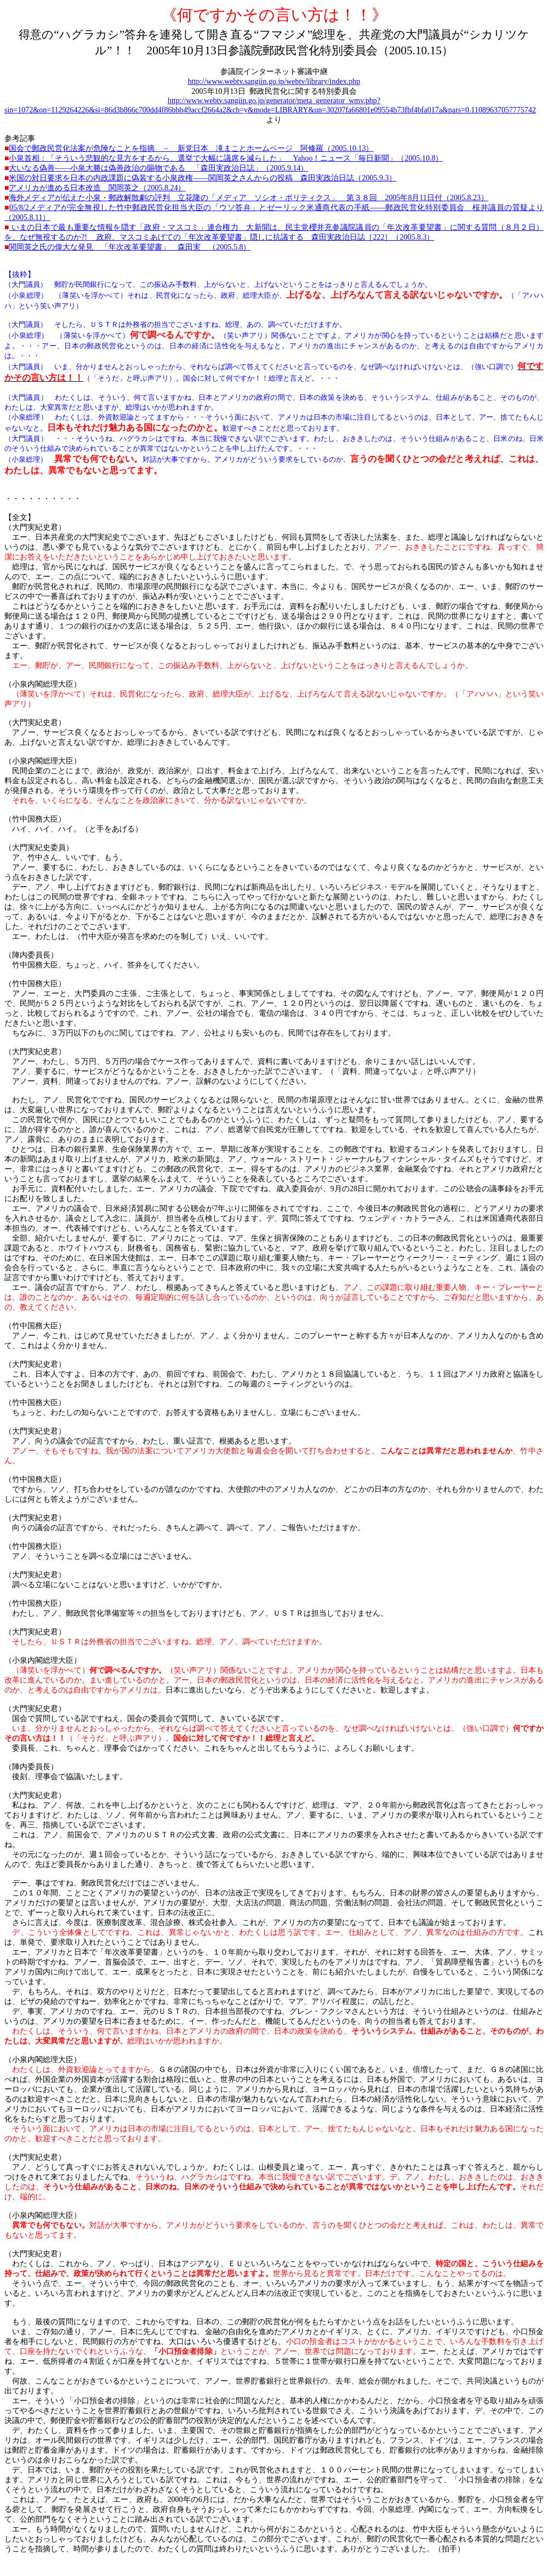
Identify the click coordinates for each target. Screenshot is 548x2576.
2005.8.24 (97, 188)
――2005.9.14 (158, 168)
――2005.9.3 (202, 178)
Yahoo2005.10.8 (226, 158)
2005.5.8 (129, 247)
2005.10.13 (191, 148)
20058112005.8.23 (248, 198)
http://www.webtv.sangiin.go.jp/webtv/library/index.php (274, 81)
